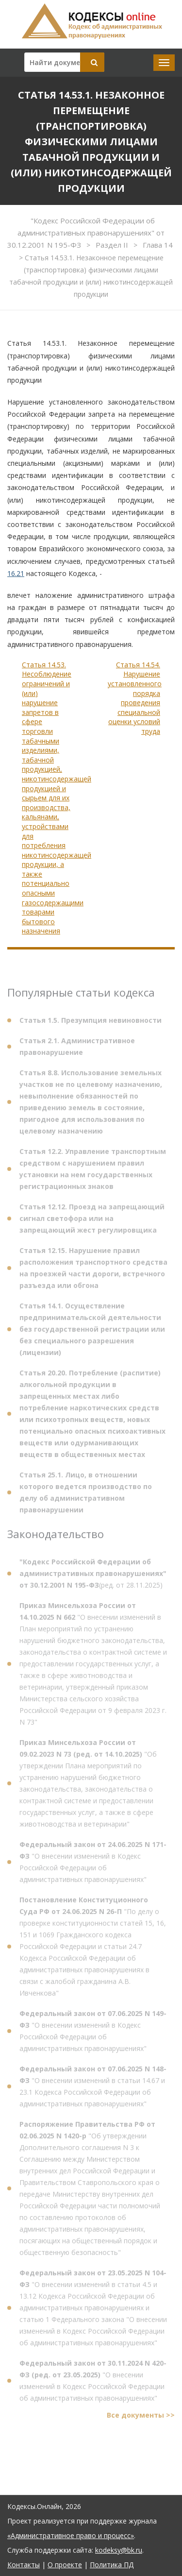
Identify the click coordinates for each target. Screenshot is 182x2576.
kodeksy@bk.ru (118, 2550)
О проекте (65, 2564)
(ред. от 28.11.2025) (92, 1576)
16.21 (15, 573)
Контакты (23, 2564)
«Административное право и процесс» (70, 2535)
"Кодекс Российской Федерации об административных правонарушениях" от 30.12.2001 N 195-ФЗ (86, 233)
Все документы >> (141, 2418)
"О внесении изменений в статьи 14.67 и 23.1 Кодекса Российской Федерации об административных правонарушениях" (92, 2090)
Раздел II (113, 245)
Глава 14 (158, 245)
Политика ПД (111, 2564)
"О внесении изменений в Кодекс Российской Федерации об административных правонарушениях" (92, 1865)
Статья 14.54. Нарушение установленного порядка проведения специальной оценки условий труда (135, 698)
